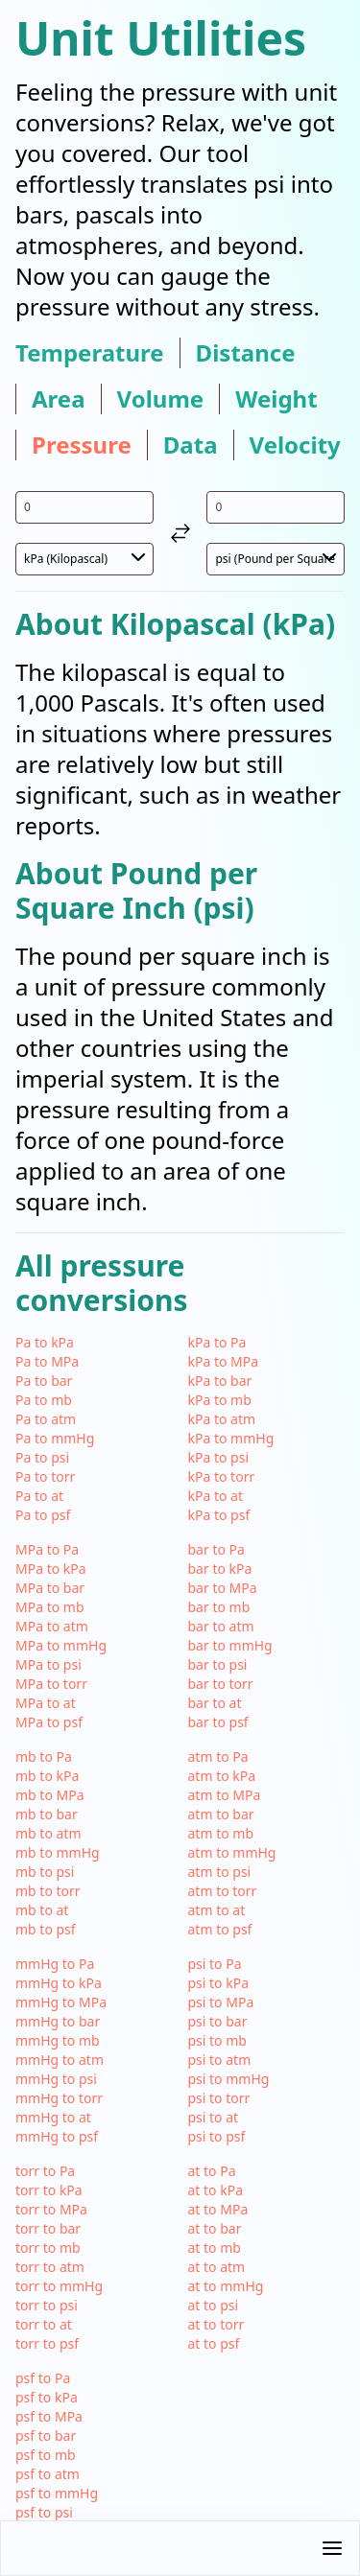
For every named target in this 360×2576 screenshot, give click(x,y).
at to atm (217, 2267)
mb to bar (46, 1814)
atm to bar (221, 1814)
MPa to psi (48, 1664)
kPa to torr (221, 1476)
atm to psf (220, 1929)
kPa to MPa (223, 1361)
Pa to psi (42, 1457)
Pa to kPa (44, 1342)
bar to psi (218, 1664)
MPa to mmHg (61, 1645)
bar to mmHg (230, 1645)
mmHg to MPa (61, 2002)
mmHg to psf (56, 2136)
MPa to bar (49, 1588)
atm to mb (221, 1833)
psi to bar (218, 2021)
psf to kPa (46, 2397)
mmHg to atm (59, 2059)
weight (276, 399)
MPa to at (45, 1703)
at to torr (216, 2324)
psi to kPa (219, 1983)
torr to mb (48, 2247)
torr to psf (47, 2343)
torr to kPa (49, 2190)
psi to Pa (215, 1964)
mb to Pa (43, 1756)
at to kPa (216, 2190)
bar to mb (219, 1607)
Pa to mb (43, 1400)
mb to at (41, 1910)
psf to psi (44, 2512)
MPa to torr (51, 1683)
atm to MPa (224, 1795)
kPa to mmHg (231, 1438)
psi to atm (220, 2059)
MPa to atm (51, 1626)
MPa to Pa (47, 1549)
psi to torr (219, 2098)
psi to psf (217, 2136)
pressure (82, 445)
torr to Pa (45, 2171)
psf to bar (45, 2435)
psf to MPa (49, 2416)
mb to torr (48, 1891)
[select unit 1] (84, 559)
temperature (89, 353)
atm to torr (222, 1891)
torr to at (43, 2324)
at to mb (214, 2247)
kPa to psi (219, 1457)
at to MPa (218, 2209)
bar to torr (220, 1683)
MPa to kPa (50, 1568)
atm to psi (220, 1871)
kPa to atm (222, 1419)
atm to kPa (222, 1776)
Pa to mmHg (54, 1438)
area (58, 399)
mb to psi (44, 1871)
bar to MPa (222, 1588)
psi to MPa (221, 2002)
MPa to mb (49, 1607)
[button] (180, 2548)
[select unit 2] (275, 559)
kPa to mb (220, 1400)
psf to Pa (42, 2378)
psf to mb (45, 2455)
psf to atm (47, 2474)
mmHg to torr (59, 2098)
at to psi (213, 2305)
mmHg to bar (57, 2021)
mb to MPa (49, 1795)
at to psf (214, 2343)
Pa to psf (42, 1515)
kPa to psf (219, 1515)
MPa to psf (49, 1722)
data (190, 445)
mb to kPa (47, 1776)
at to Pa (212, 2171)
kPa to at (216, 1496)
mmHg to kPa (58, 1983)
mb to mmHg (57, 1852)
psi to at (213, 2117)
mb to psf (45, 1929)
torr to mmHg (59, 2286)
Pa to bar (43, 1380)
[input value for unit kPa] (84, 507)
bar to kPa (220, 1568)
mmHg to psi (56, 2079)
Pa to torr (45, 1476)
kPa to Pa (217, 1342)
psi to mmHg (229, 2079)
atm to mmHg (232, 1852)
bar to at (215, 1703)
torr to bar (48, 2228)
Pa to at (39, 1496)
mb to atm (48, 1833)
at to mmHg (226, 2286)
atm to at (217, 1910)
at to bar (215, 2228)
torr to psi (46, 2305)
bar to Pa (216, 1549)
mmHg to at (53, 2117)
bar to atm (221, 1626)
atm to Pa (218, 1756)
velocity (295, 445)
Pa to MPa (47, 1361)
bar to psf (218, 1722)
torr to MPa (51, 2209)
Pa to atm (45, 1419)
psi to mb (217, 2040)
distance (246, 353)
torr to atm (49, 2267)
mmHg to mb (57, 2040)
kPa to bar (220, 1380)
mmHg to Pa (54, 1964)
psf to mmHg (56, 2493)
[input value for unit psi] (275, 507)
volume (160, 399)
